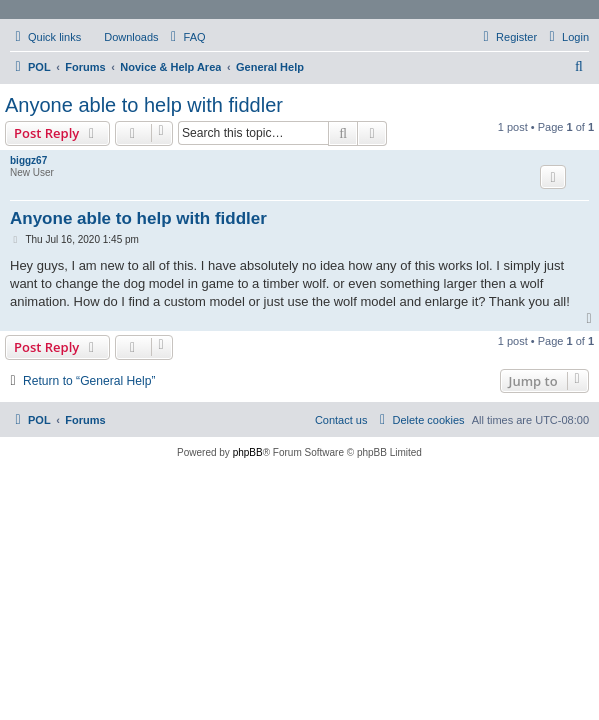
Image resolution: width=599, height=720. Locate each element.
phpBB (248, 452)
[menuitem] (122, 37)
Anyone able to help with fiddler (144, 105)
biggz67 (28, 160)
